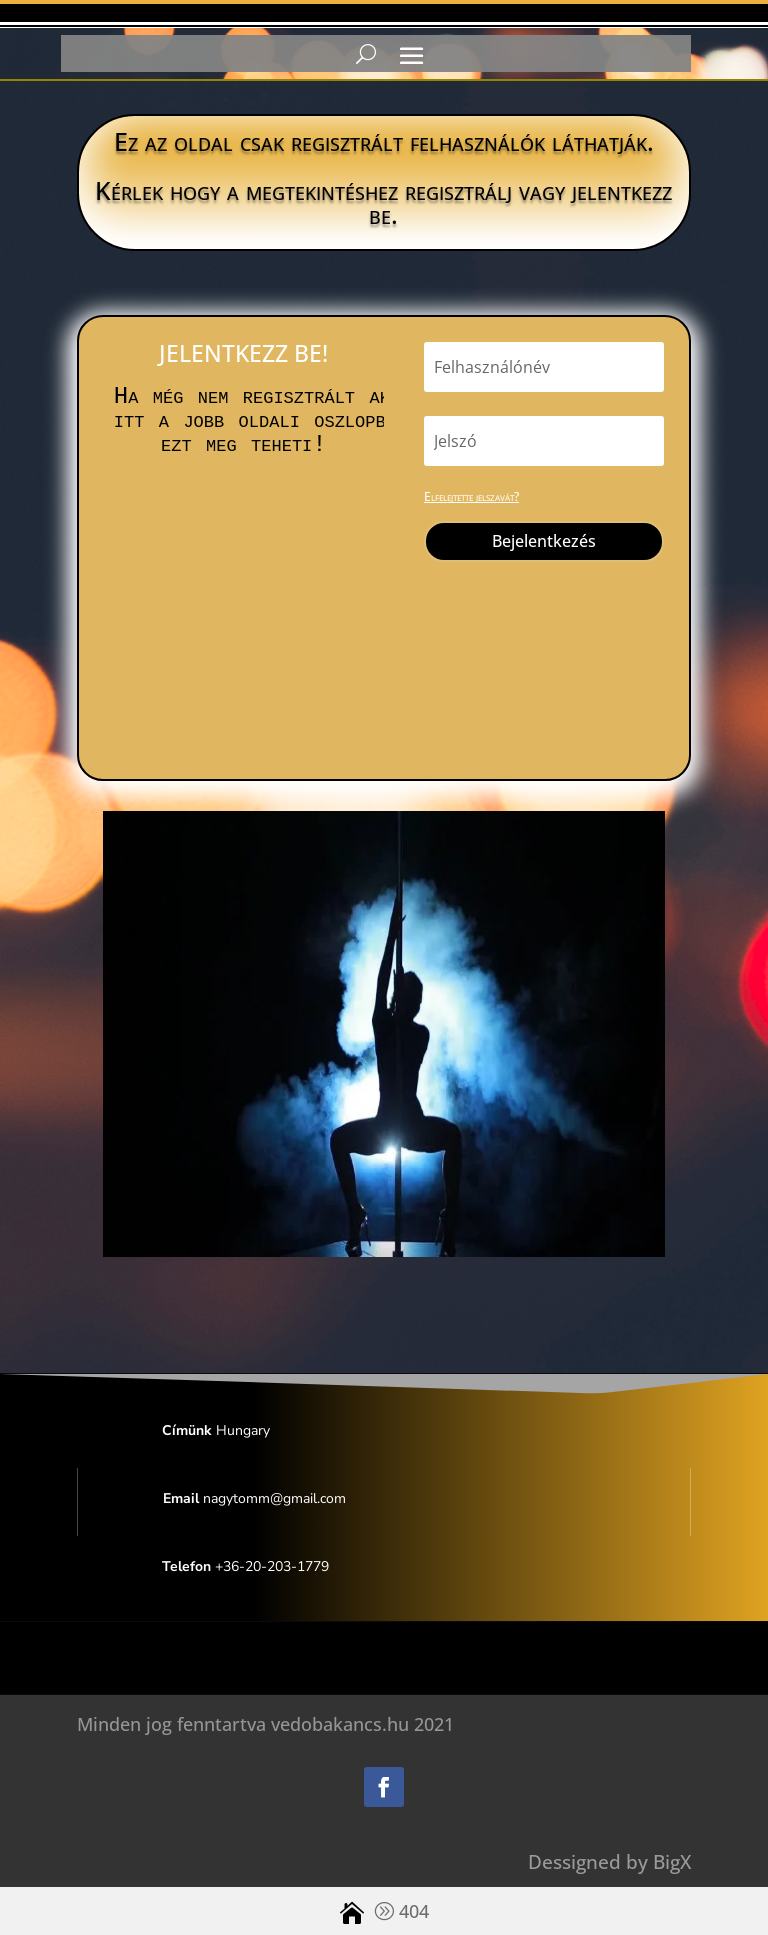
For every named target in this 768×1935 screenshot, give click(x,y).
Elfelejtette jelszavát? (471, 496)
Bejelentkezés (544, 541)
